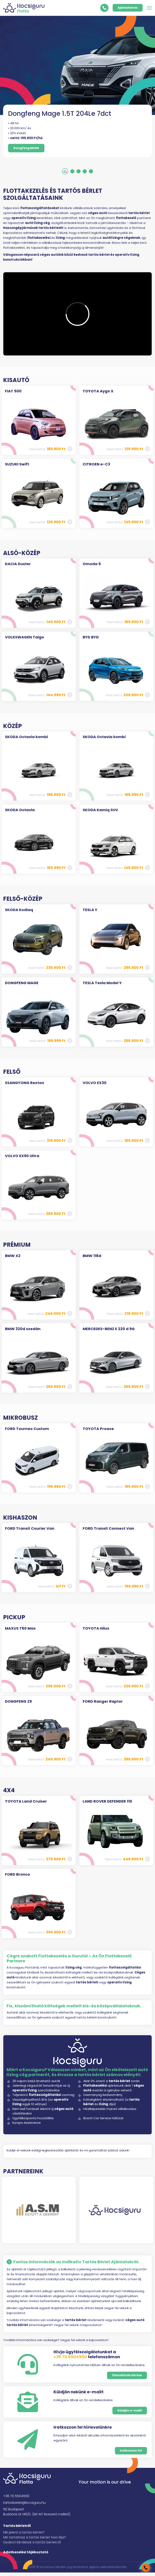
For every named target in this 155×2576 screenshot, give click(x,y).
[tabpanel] (77, 86)
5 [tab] (91, 172)
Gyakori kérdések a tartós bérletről (32, 2542)
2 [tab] (73, 172)
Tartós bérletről (17, 2525)
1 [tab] (64, 171)
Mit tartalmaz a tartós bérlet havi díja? (34, 2537)
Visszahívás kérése (127, 2375)
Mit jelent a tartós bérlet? (24, 2532)
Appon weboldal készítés (108, 2567)
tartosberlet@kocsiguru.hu (24, 2502)
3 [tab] (79, 172)
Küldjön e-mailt (129, 2410)
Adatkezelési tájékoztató (25, 2552)
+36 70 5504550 (70, 2356)
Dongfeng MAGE (26, 148)
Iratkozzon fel (131, 2450)
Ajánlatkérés (128, 8)
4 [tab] (85, 172)
